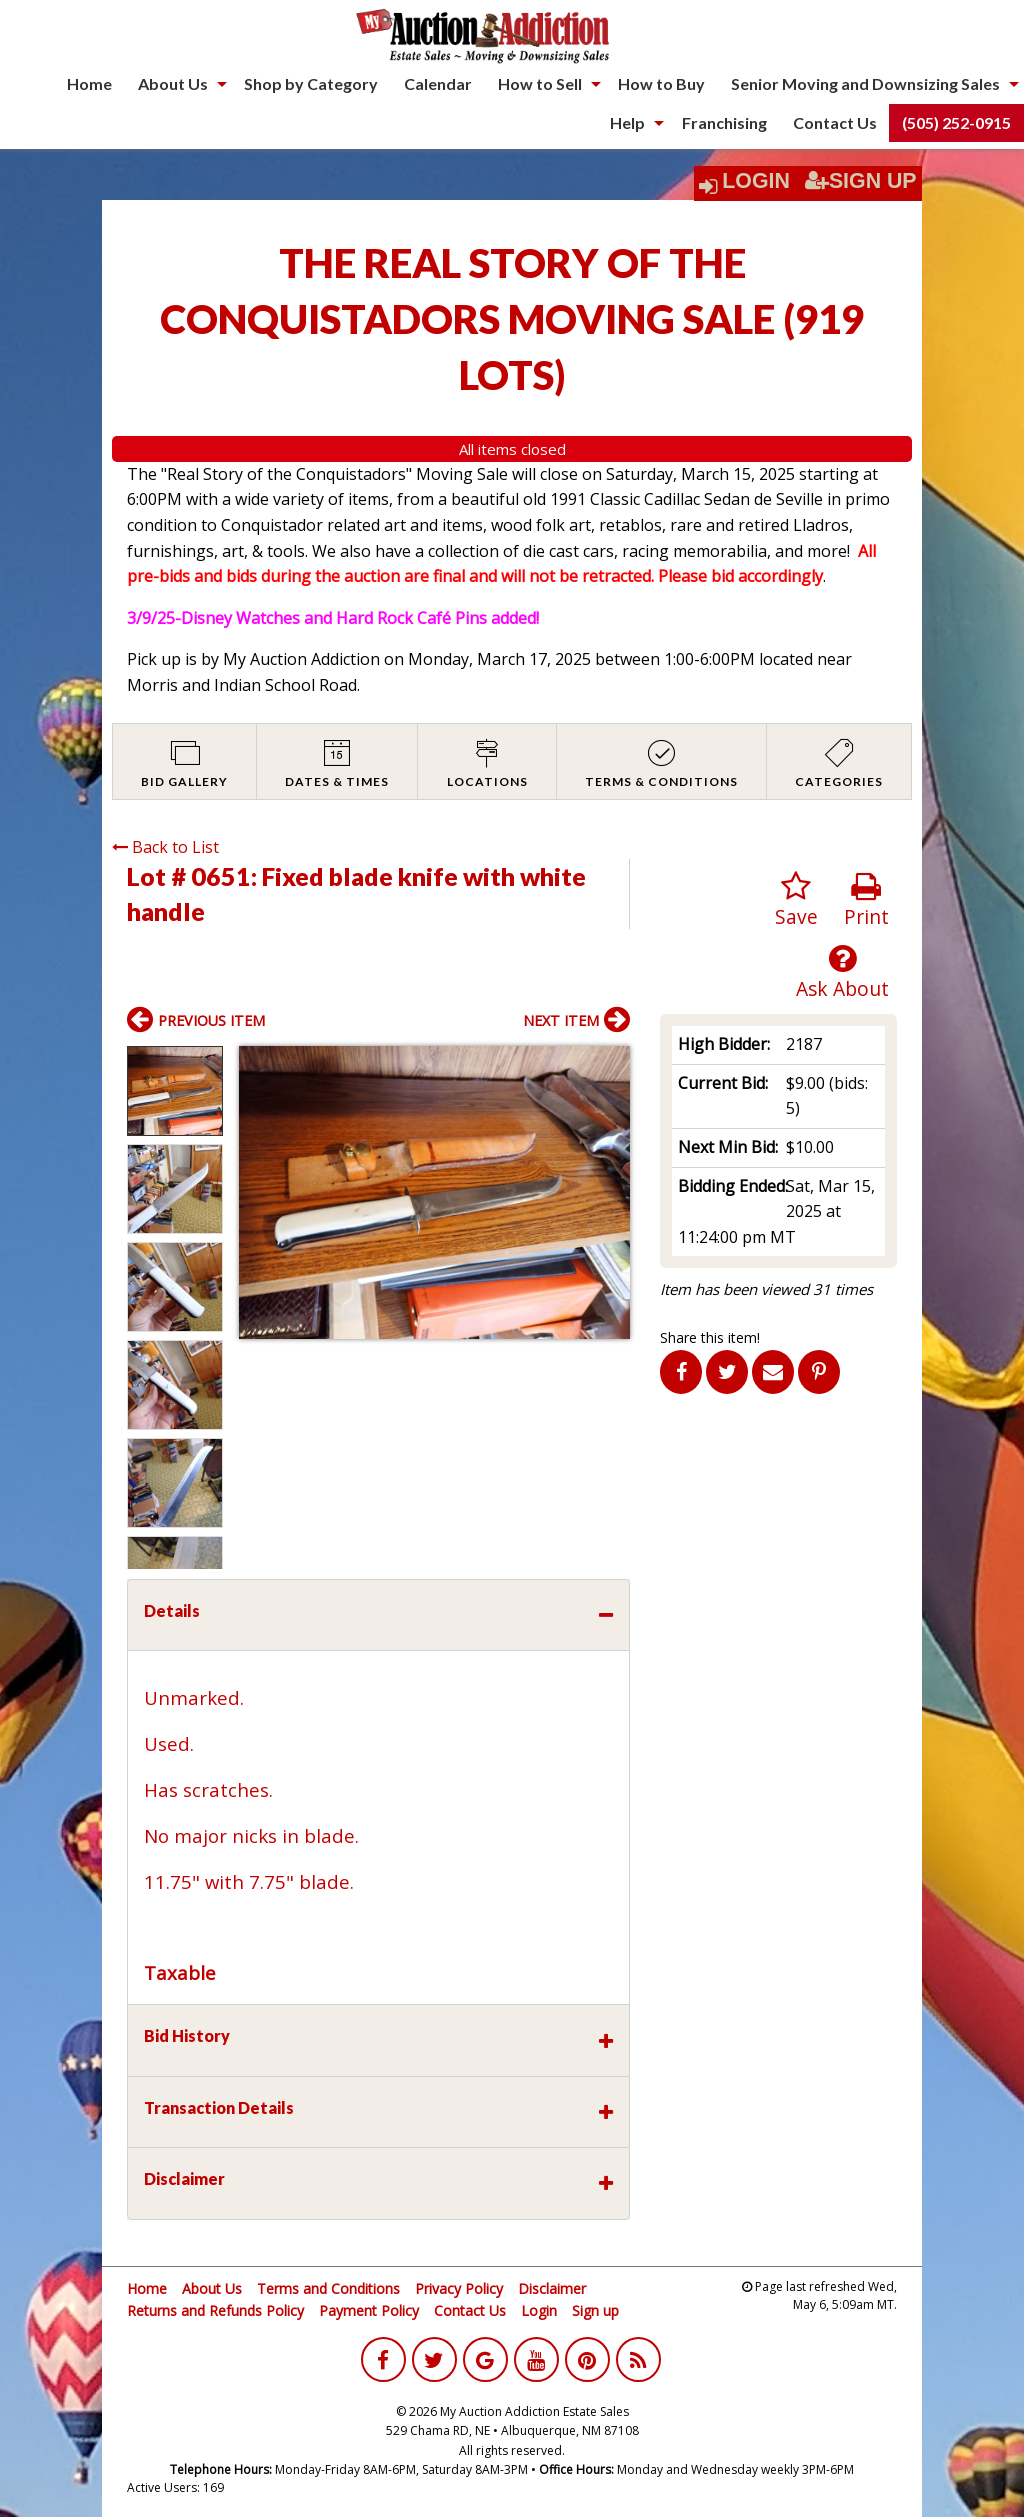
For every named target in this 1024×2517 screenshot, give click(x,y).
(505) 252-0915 (956, 122)
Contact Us (835, 122)
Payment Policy (369, 2310)
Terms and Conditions (328, 2288)
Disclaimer (552, 2288)
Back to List (165, 847)
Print (866, 900)
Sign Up (861, 181)
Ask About (842, 972)
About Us (173, 83)
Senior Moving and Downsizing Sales (865, 83)
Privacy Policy (459, 2288)
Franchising (724, 122)
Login (756, 181)
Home (89, 83)
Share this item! (710, 1337)
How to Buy (661, 83)
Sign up (595, 2310)
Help (627, 122)
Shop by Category (311, 83)
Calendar (438, 83)
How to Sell (540, 83)
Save (796, 900)
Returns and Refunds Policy (215, 2310)
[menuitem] (89, 84)
